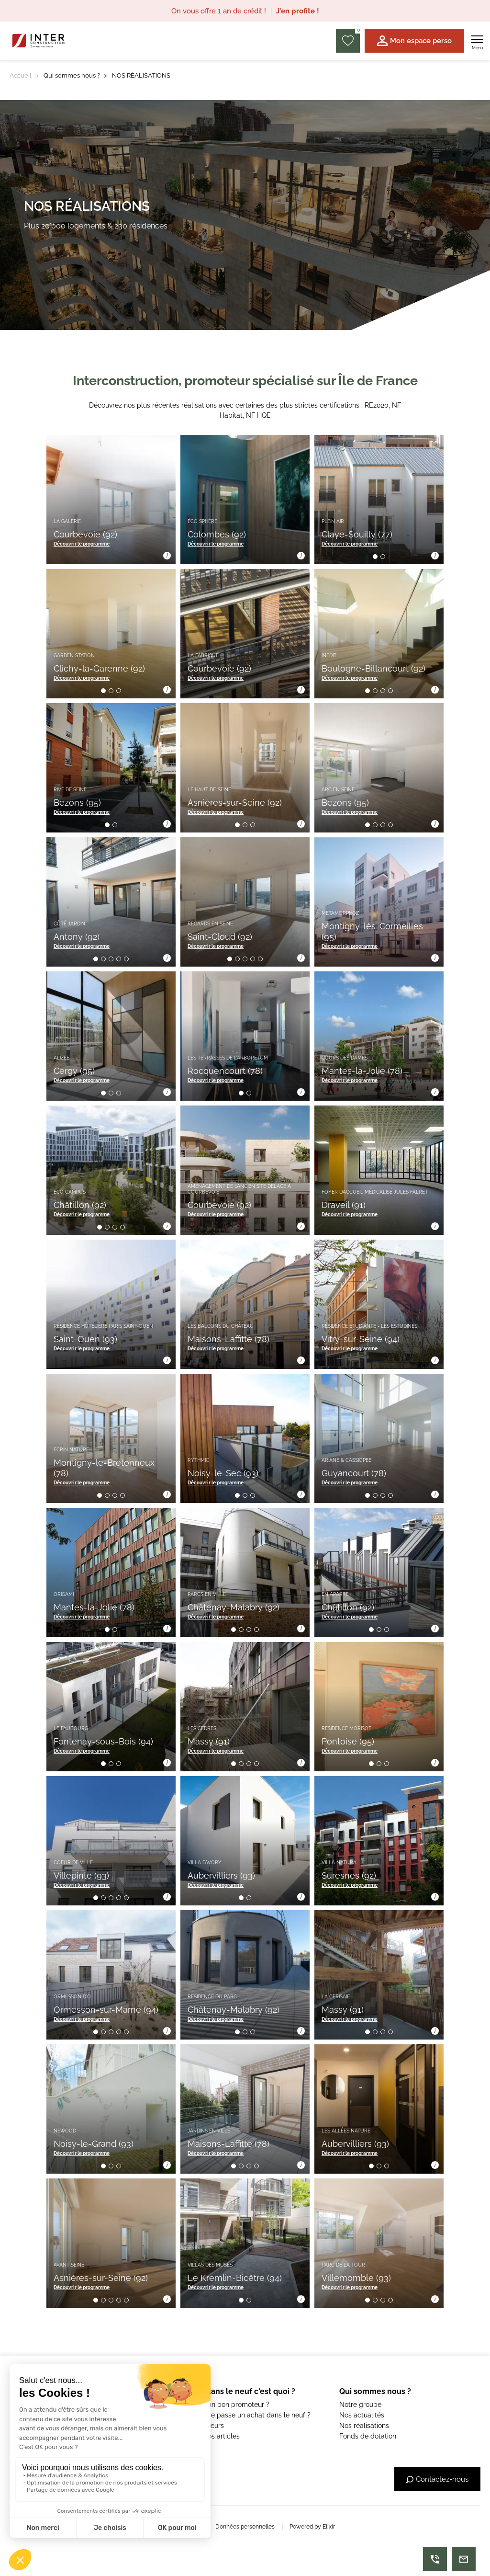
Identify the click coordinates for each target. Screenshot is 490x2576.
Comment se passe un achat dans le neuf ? (243, 2415)
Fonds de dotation (367, 2436)
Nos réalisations (364, 2425)
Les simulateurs (199, 2425)
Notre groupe (360, 2404)
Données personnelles (245, 2526)
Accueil (21, 75)
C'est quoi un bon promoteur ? (222, 2404)
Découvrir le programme (82, 544)
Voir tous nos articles (207, 2436)
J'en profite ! (297, 11)
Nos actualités (361, 2415)
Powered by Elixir (312, 2526)
